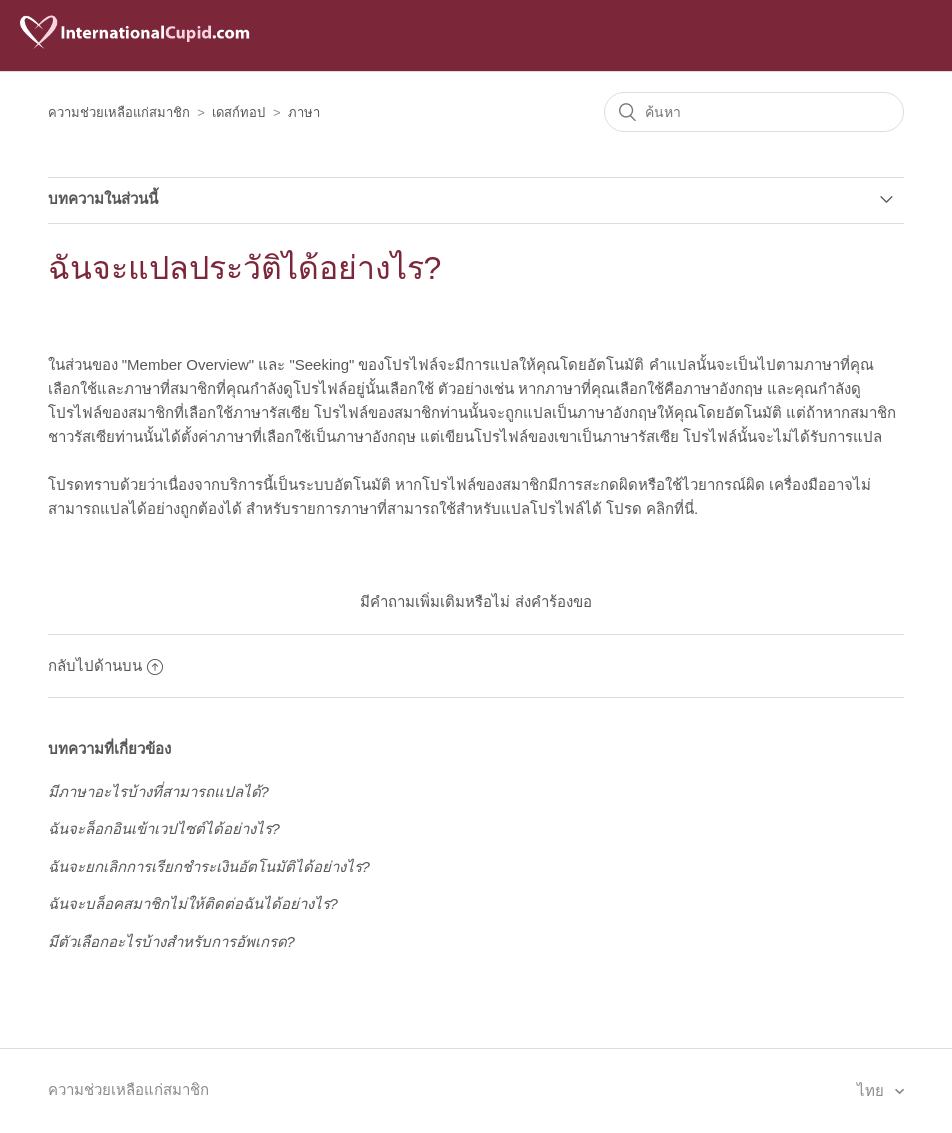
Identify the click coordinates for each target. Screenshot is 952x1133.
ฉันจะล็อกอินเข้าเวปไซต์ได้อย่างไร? (164, 828)
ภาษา (304, 112)
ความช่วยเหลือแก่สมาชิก (119, 112)
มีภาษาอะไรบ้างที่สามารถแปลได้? (158, 791)
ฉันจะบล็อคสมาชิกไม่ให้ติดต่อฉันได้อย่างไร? (193, 903)
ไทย (872, 1090)
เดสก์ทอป (238, 112)
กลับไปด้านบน (105, 665)
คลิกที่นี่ (670, 508)
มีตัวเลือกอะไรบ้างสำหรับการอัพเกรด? (171, 941)
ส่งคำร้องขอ (553, 601)
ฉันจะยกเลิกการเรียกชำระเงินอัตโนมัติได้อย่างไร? (209, 866)
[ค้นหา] (754, 112)
